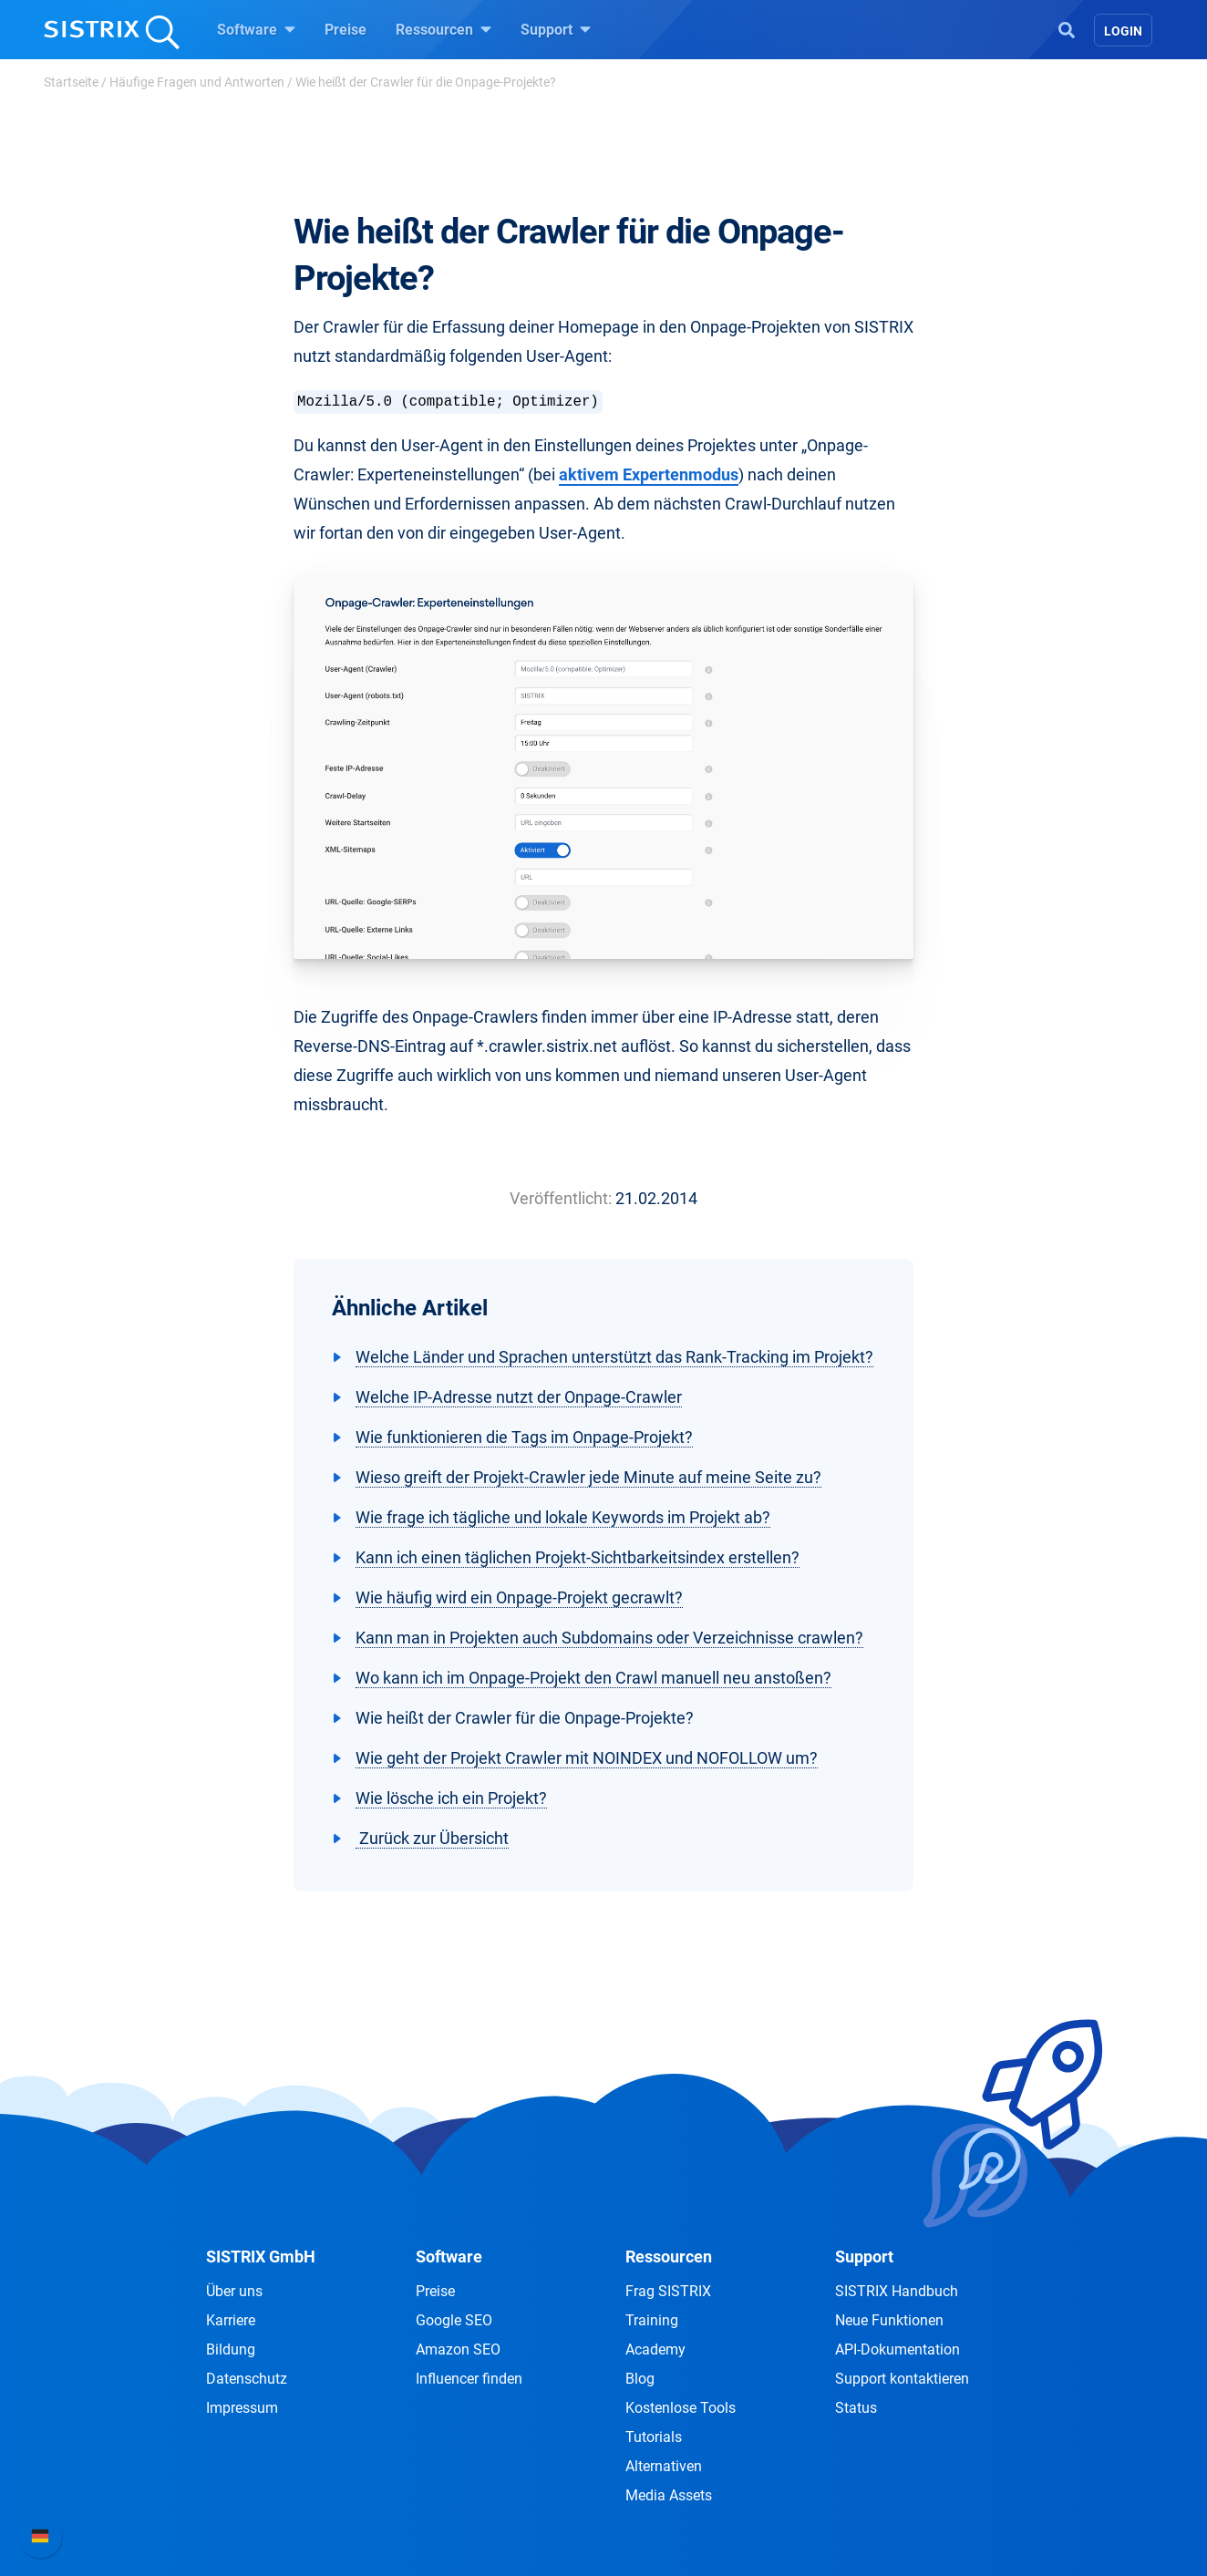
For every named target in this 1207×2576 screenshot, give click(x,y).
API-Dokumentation (897, 2349)
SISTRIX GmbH (260, 2256)
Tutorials (653, 2437)
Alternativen (663, 2466)
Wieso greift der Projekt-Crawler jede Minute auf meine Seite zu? (588, 1477)
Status (856, 2407)
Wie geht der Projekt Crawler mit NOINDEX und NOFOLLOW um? (587, 1757)
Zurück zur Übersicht (432, 1838)
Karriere (230, 2320)
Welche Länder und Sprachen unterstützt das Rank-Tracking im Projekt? (614, 1356)
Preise (345, 29)
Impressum (242, 2407)
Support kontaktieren (902, 2378)
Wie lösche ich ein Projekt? (451, 1798)
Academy (655, 2349)
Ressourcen (443, 29)
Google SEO (454, 2320)
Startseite (71, 82)
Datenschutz (246, 2378)
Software (256, 29)
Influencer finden (469, 2378)
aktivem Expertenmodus (648, 474)
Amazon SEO (458, 2349)
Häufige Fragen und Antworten (196, 82)
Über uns (234, 2291)
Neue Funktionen (889, 2320)
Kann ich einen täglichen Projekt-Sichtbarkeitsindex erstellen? (578, 1557)
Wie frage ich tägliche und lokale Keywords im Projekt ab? (563, 1517)
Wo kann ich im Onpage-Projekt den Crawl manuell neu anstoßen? (593, 1677)
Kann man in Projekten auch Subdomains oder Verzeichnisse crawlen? (609, 1637)
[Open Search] (1066, 28)
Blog (640, 2378)
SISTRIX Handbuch (896, 2291)
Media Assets (668, 2495)
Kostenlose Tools (680, 2407)
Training (651, 2320)
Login (1123, 31)
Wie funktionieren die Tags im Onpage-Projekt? (524, 1437)
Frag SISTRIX (668, 2291)
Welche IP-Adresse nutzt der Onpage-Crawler (519, 1396)
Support (556, 29)
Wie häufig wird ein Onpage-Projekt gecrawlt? (519, 1597)
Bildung (230, 2349)
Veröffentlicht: (561, 1198)
